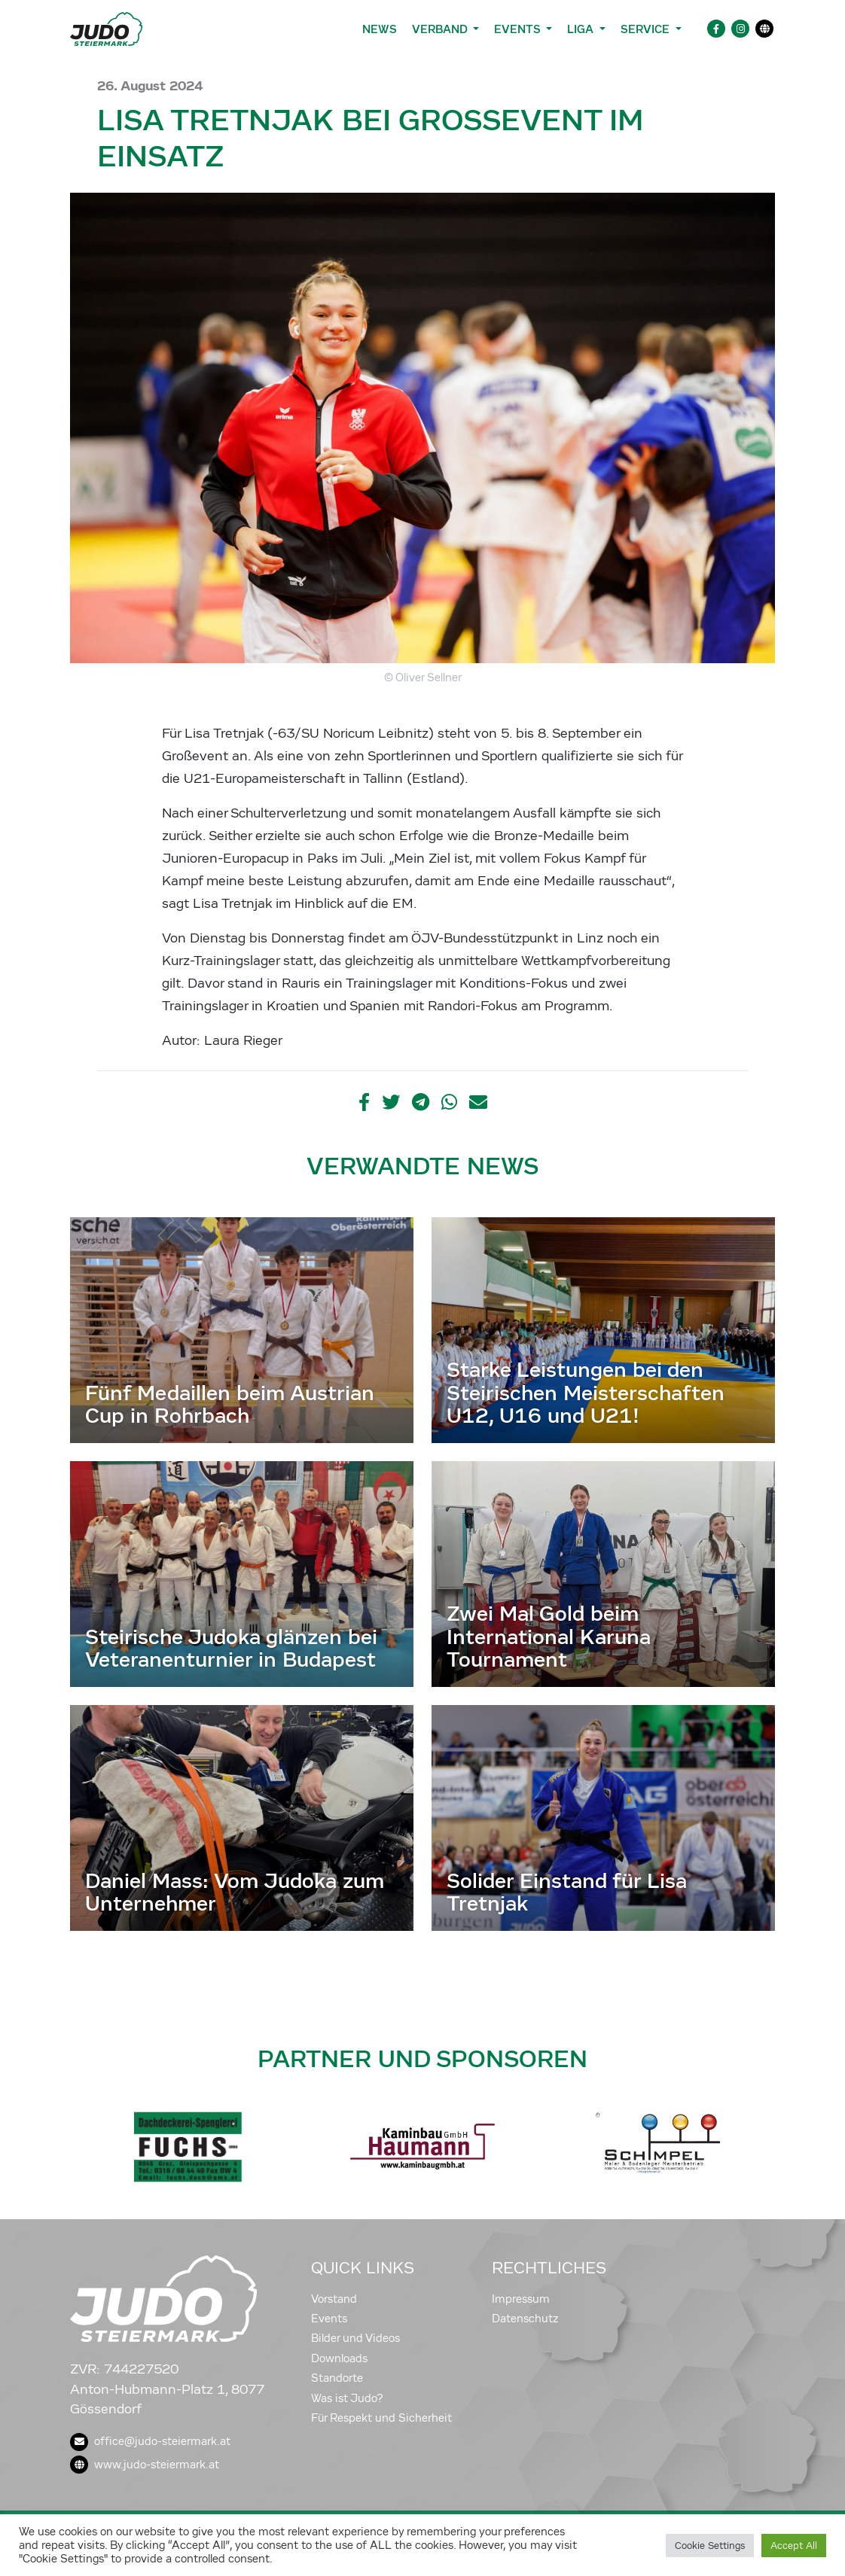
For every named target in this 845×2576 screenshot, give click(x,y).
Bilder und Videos (355, 2338)
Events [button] (518, 29)
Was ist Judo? (347, 2398)
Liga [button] (581, 29)
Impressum (521, 2299)
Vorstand (334, 2299)
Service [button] (647, 29)
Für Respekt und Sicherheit (381, 2418)
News (379, 29)
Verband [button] (441, 29)
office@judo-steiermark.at (150, 2441)
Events (329, 2318)
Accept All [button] (793, 2545)
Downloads (339, 2358)
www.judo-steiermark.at (144, 2464)
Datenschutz (525, 2318)
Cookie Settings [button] (710, 2545)
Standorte (337, 2378)
